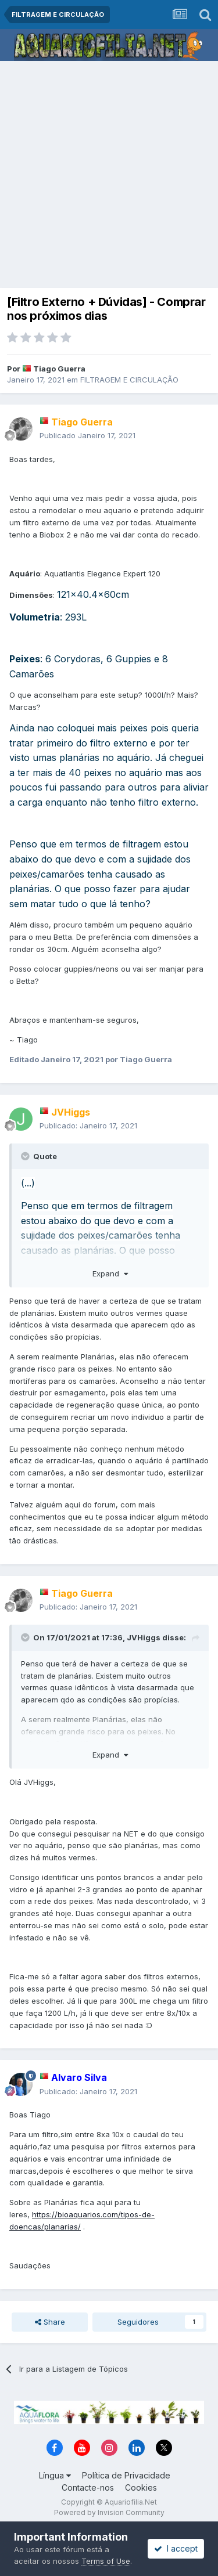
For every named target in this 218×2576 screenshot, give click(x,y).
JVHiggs (143, 1637)
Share (50, 2321)
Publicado (87, 435)
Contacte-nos (88, 2487)
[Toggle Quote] (26, 1156)
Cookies (141, 2487)
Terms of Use (105, 2561)
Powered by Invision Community (109, 2512)
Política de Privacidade (126, 2475)
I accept (176, 2548)
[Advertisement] (109, 175)
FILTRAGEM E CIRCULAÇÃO (129, 379)
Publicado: (88, 1125)
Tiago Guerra (59, 368)
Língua (55, 2475)
